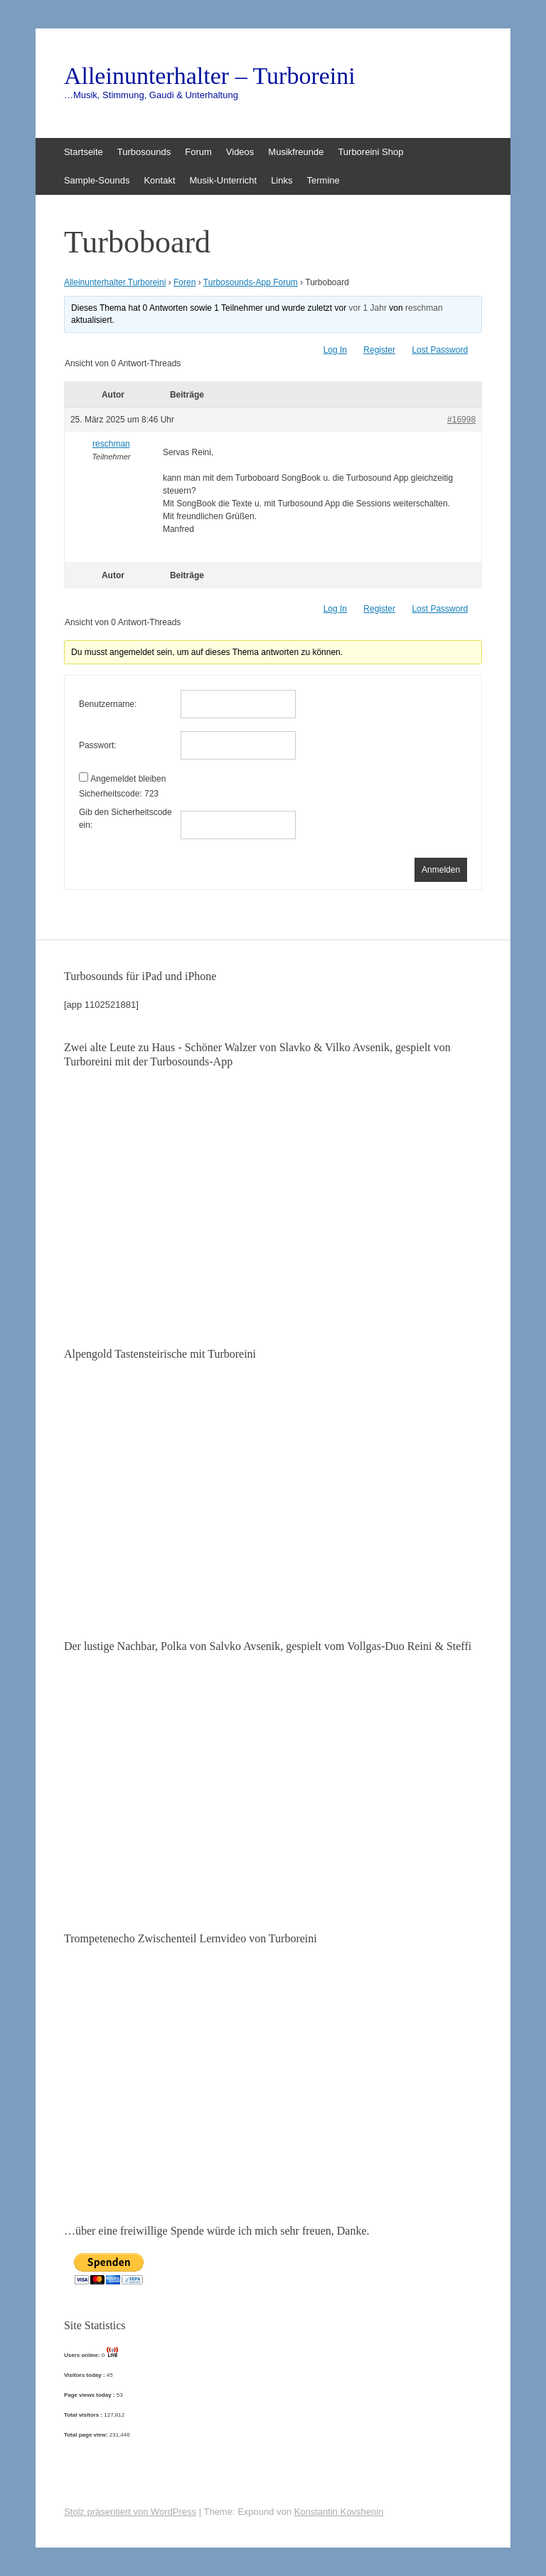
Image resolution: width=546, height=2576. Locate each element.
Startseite (83, 152)
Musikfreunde (295, 152)
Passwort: (98, 745)
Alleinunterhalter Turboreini (115, 282)
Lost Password (440, 350)
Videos (240, 152)
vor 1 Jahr (368, 308)
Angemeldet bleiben (128, 779)
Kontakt (159, 180)
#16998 (461, 420)
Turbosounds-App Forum (250, 282)
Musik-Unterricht (223, 180)
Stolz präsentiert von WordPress (130, 2511)
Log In (335, 350)
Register (379, 350)
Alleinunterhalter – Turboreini (209, 76)
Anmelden (441, 870)
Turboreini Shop (370, 152)
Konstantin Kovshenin (339, 2511)
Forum (198, 152)
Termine (323, 180)
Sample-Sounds (97, 180)
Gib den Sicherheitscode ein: (125, 818)
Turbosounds (144, 152)
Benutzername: (107, 704)
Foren (184, 282)
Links (281, 180)
